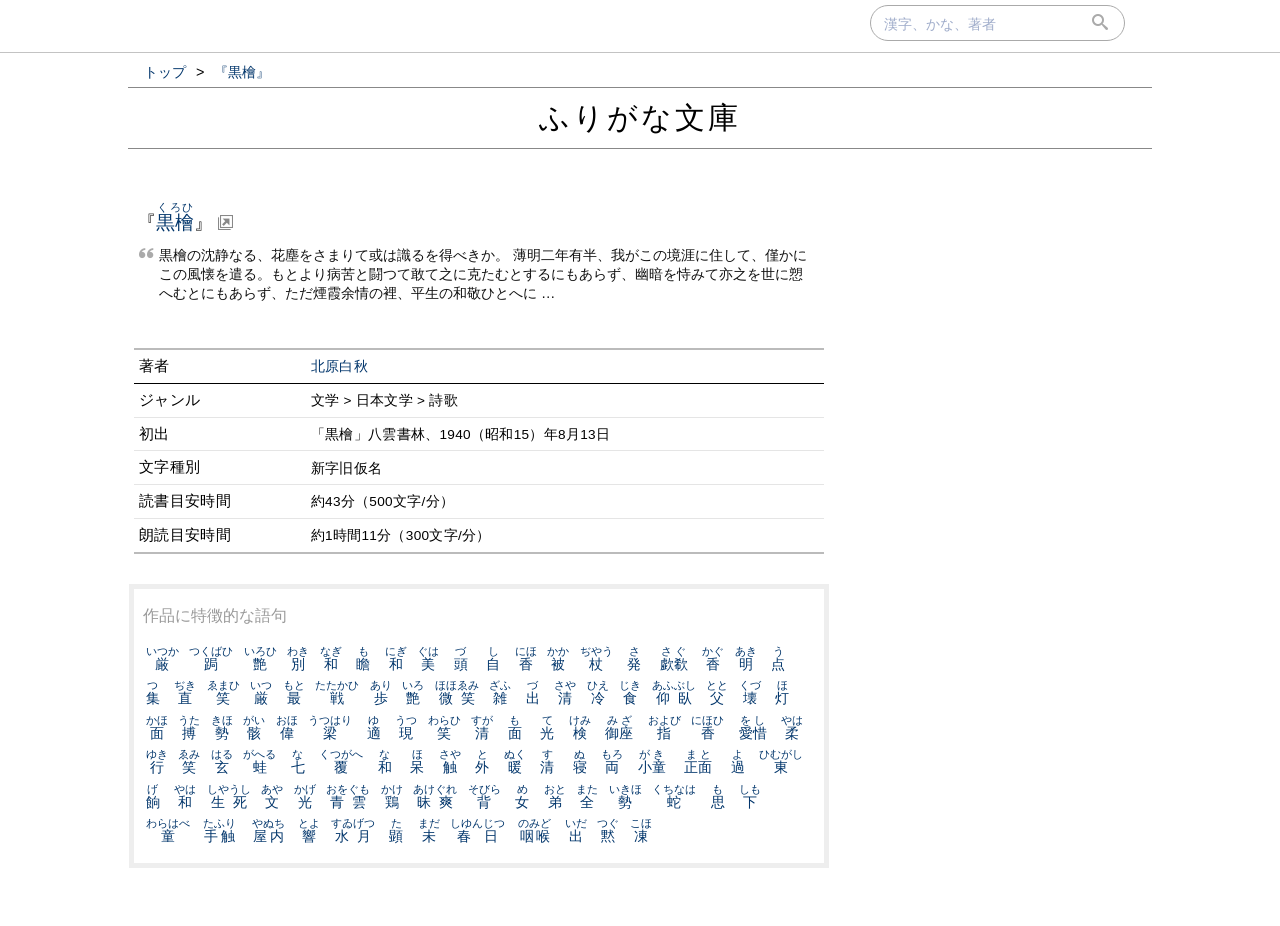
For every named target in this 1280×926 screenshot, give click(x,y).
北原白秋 (339, 366)
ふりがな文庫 (640, 117)
